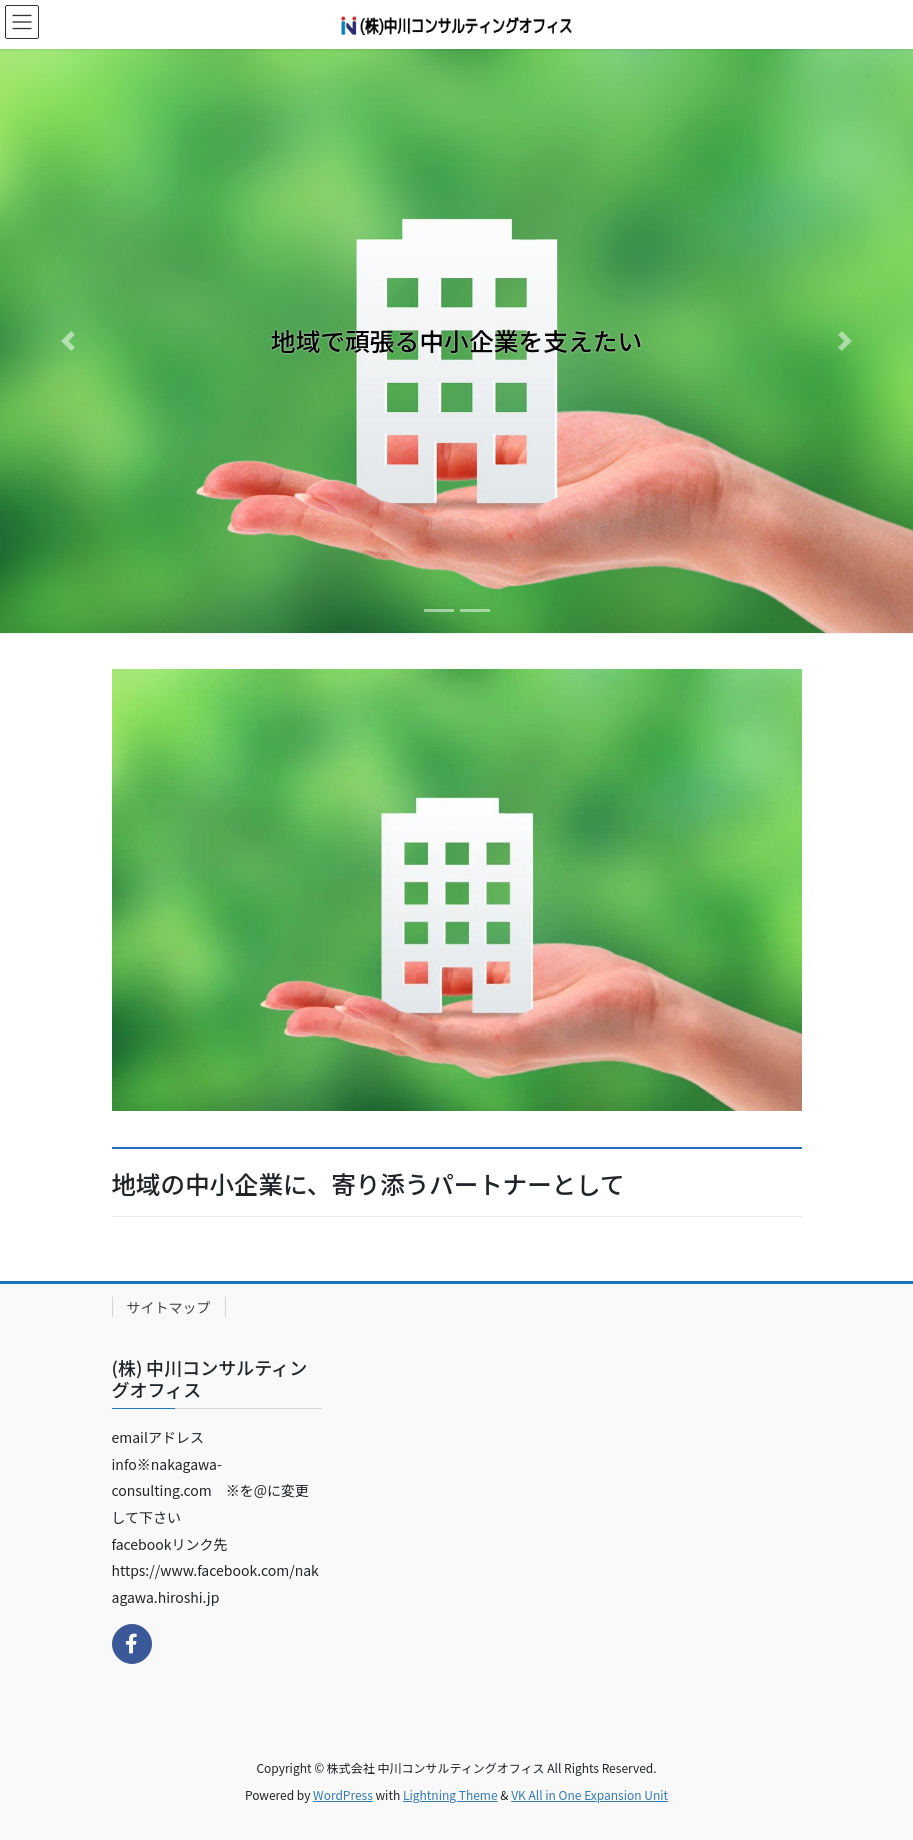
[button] (68, 341)
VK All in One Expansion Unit (589, 1794)
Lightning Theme (450, 1794)
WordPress (343, 1794)
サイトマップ (169, 1307)
